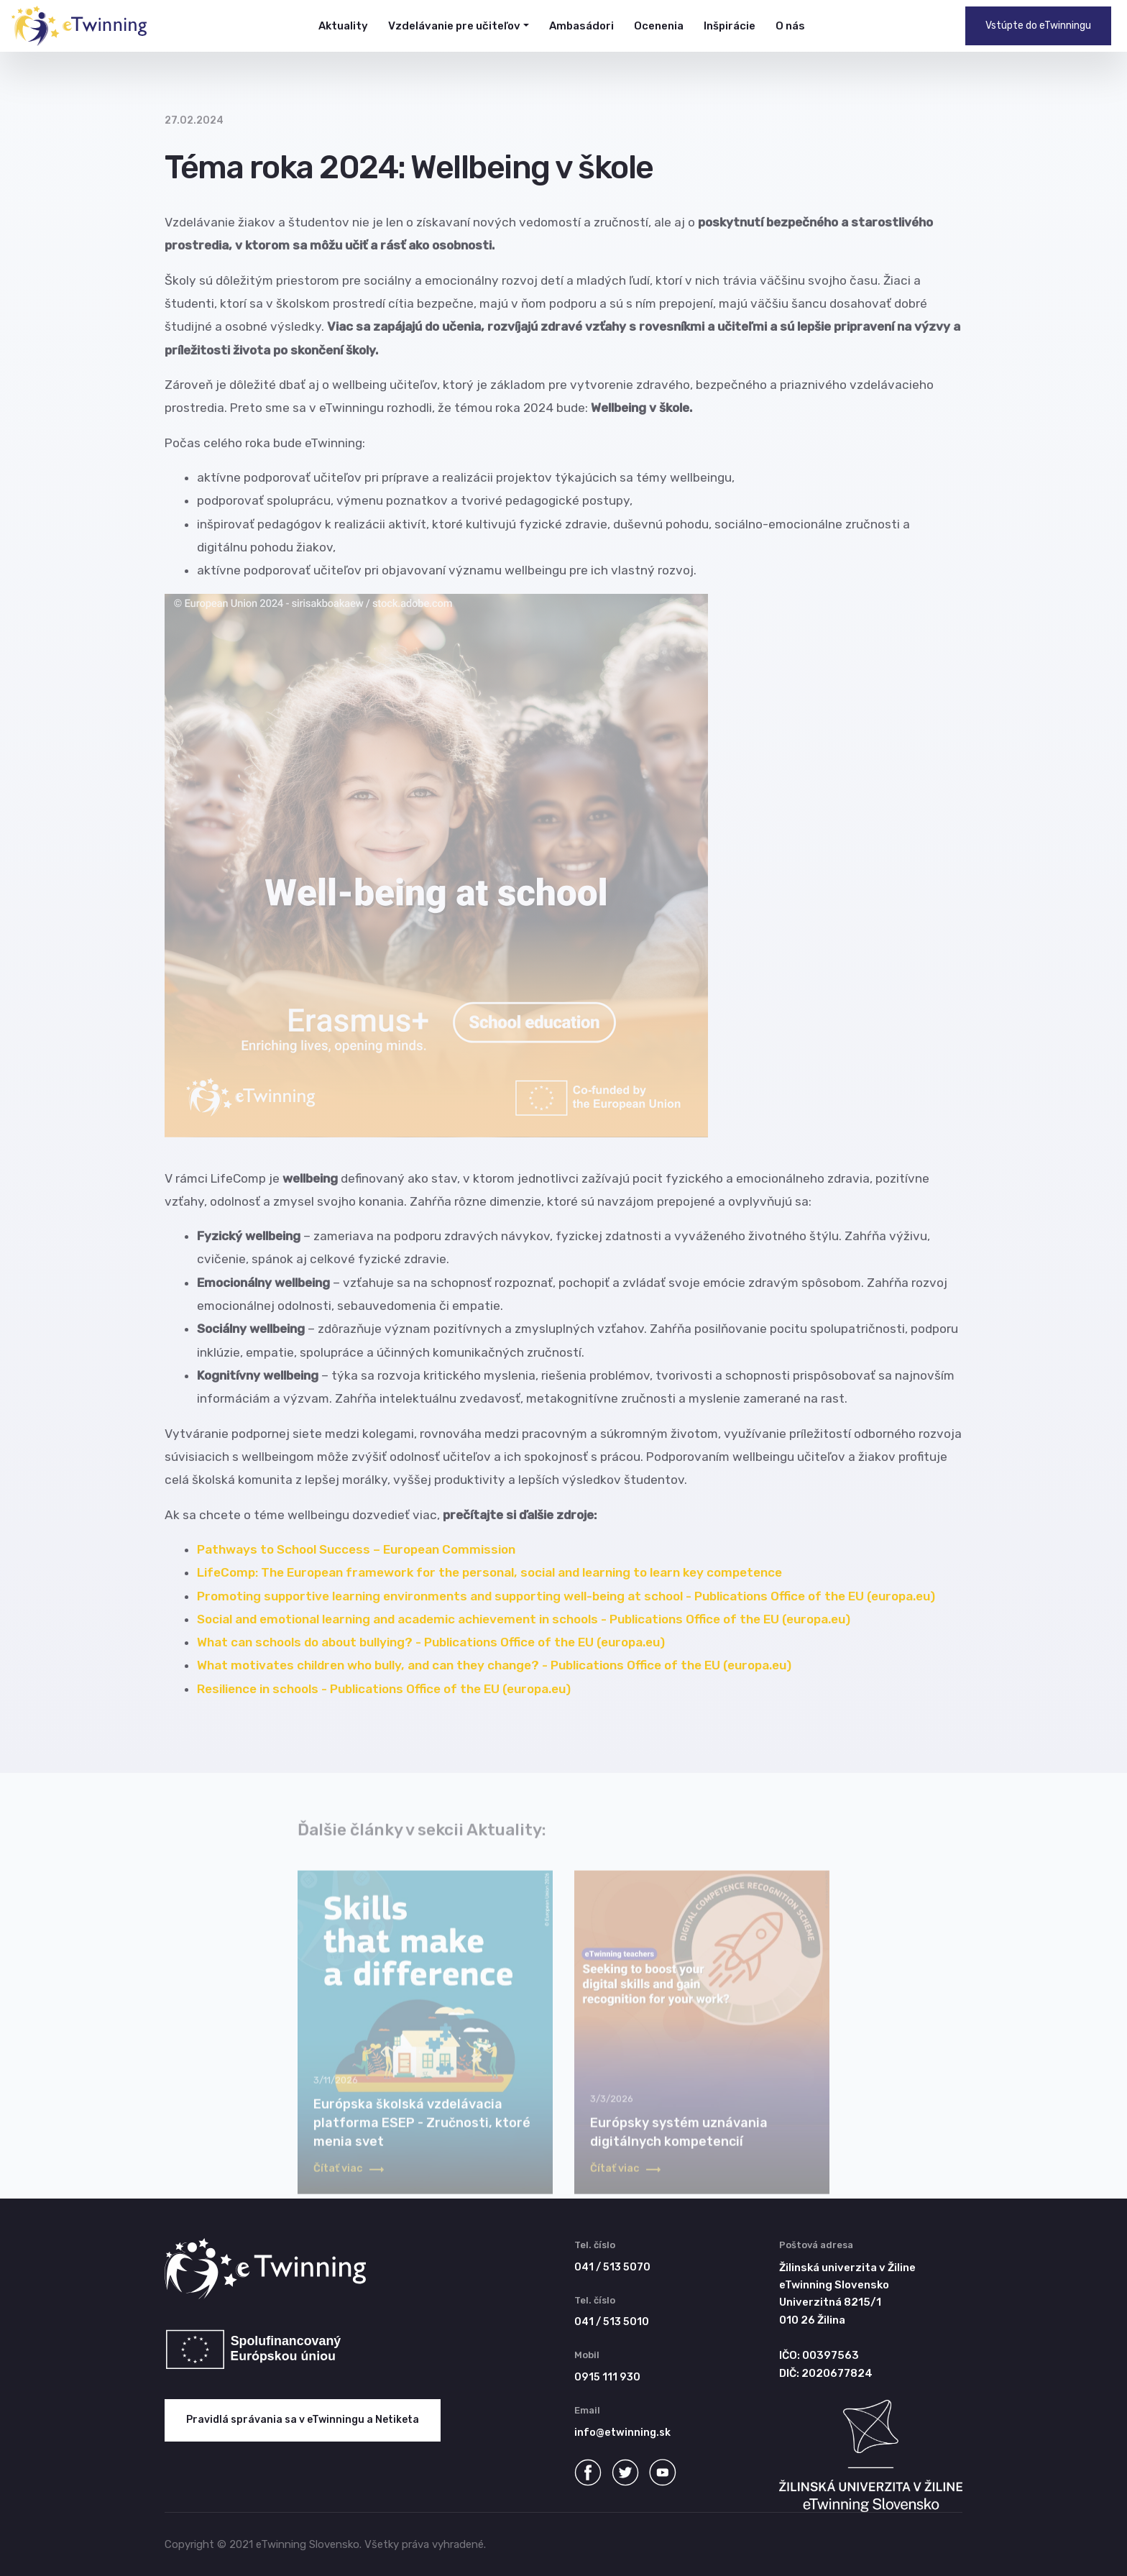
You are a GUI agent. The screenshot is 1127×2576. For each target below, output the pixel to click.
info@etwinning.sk (622, 2432)
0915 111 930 (607, 2377)
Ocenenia (659, 25)
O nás (790, 25)
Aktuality (343, 25)
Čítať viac (349, 2179)
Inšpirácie (729, 25)
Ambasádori (581, 25)
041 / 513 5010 (611, 2322)
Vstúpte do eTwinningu (1038, 25)
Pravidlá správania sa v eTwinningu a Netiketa (302, 2420)
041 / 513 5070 (612, 2267)
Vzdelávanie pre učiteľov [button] (454, 25)
